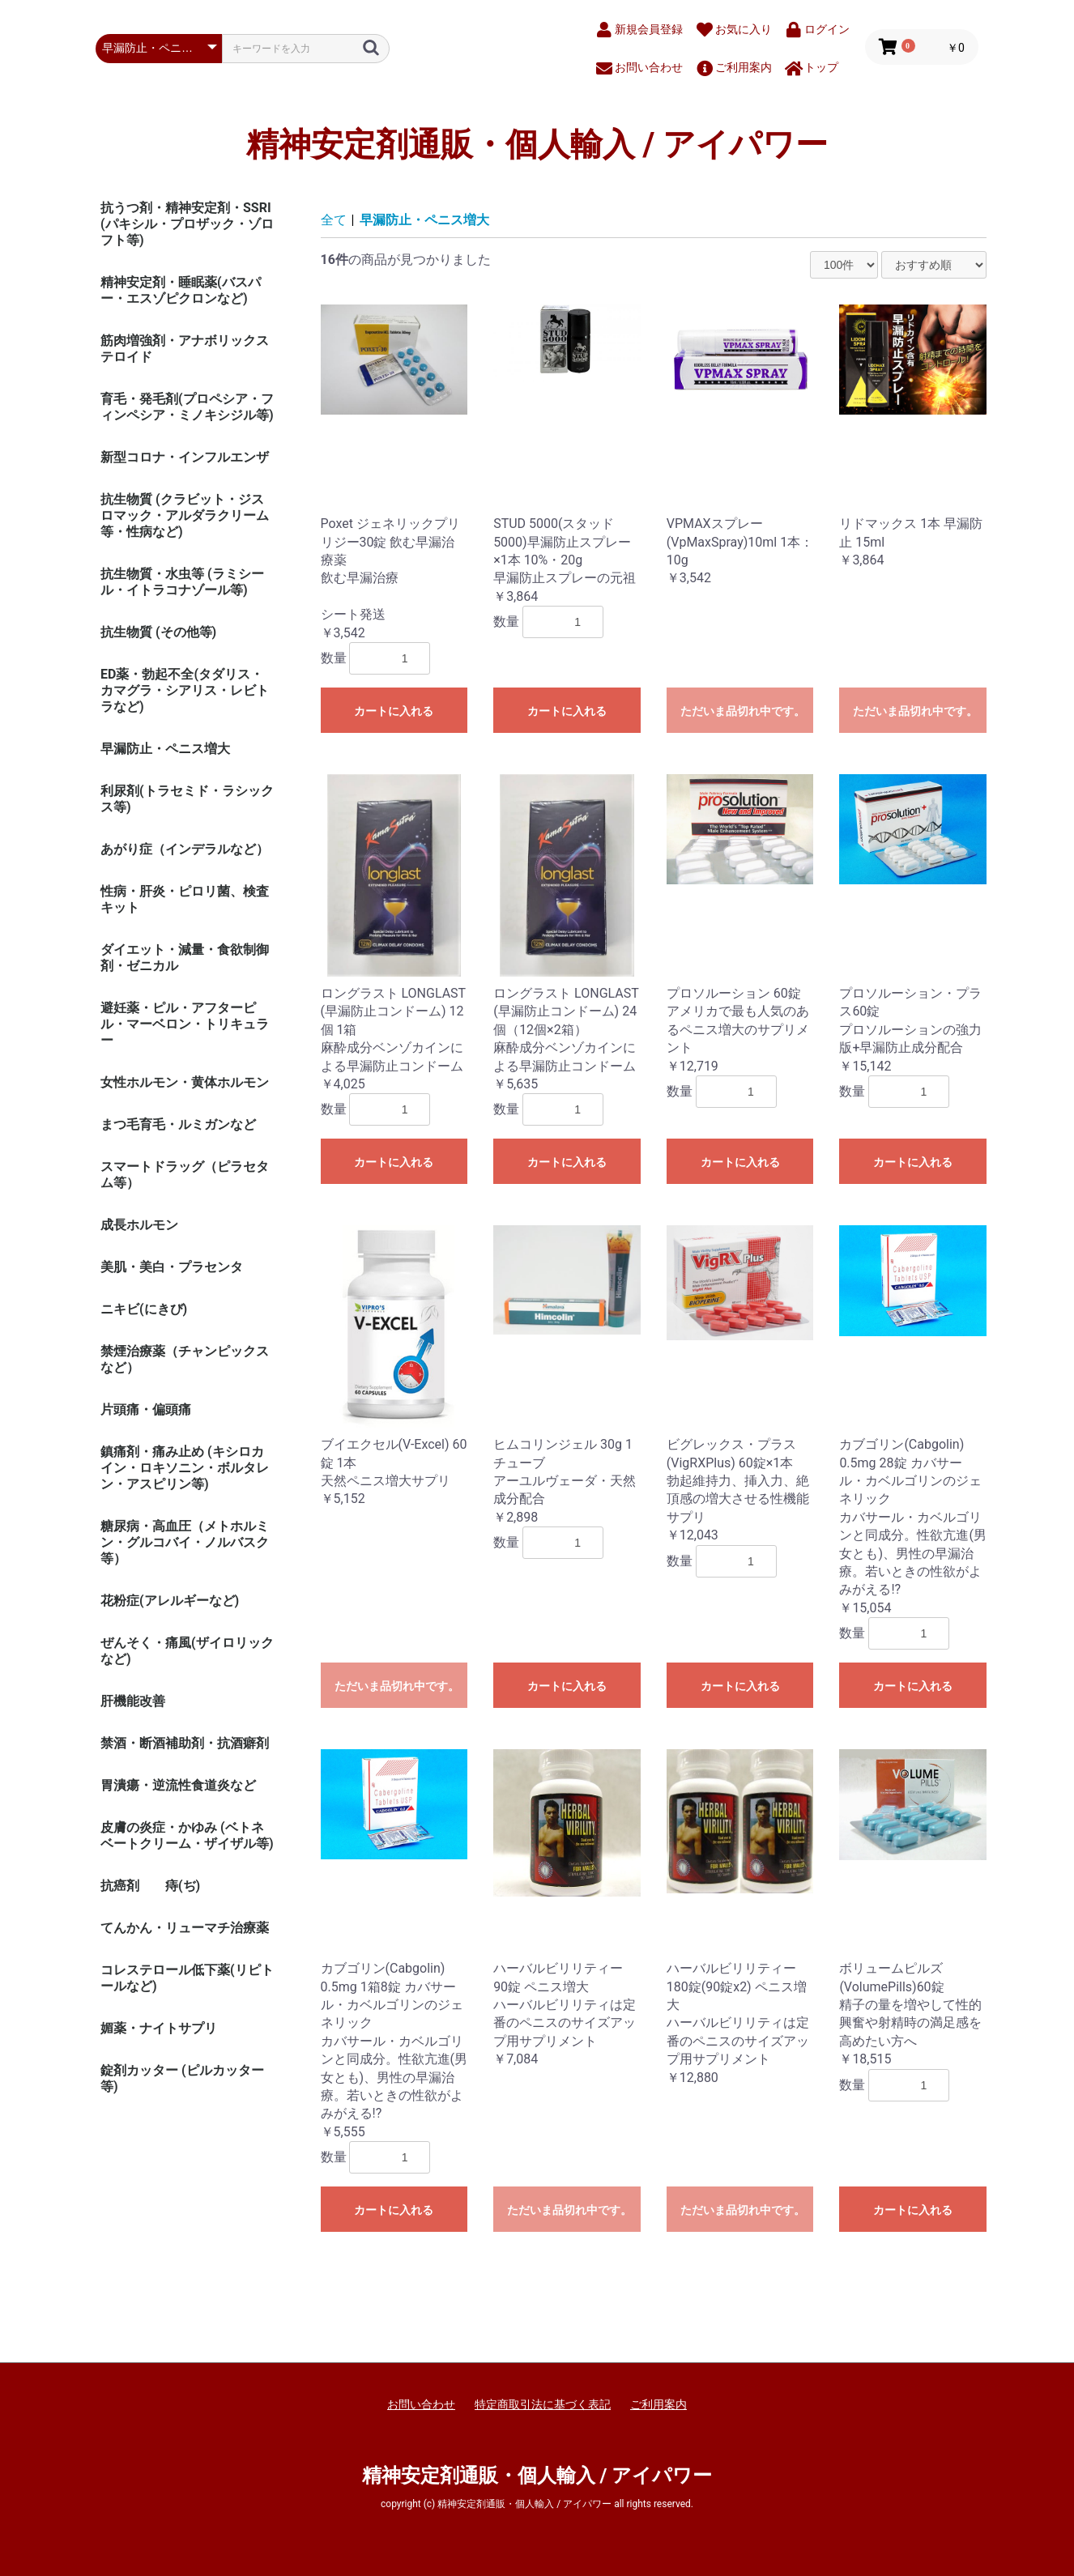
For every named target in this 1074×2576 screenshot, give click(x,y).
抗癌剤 (119, 1885)
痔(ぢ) (182, 1885)
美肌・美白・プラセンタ (171, 1267)
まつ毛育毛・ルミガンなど (178, 1124)
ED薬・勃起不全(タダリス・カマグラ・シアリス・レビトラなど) (184, 690)
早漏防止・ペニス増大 (165, 748)
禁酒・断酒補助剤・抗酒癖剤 (184, 1743)
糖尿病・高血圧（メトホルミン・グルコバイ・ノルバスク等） (184, 1542)
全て (334, 220)
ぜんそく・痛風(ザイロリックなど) (187, 1651)
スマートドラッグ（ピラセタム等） (184, 1174)
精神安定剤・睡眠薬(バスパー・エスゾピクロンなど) (180, 290)
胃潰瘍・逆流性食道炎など (178, 1785)
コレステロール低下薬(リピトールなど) (187, 1978)
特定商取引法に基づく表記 (543, 2404)
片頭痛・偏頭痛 (145, 1409)
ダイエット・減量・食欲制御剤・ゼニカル (184, 957)
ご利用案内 (658, 2404)
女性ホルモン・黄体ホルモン (184, 1082)
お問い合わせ (421, 2404)
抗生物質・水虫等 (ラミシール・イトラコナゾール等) (182, 582)
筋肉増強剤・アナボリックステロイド (184, 348)
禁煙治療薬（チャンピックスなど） (184, 1359)
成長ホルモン (139, 1225)
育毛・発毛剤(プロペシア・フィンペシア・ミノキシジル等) (187, 407)
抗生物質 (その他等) (158, 632)
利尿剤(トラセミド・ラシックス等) (187, 799)
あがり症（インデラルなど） (184, 849)
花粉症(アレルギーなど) (169, 1600)
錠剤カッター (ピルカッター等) (182, 2078)
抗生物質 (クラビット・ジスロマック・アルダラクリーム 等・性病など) (184, 515)
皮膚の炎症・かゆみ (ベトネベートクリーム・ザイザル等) (187, 1835)
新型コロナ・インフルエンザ (184, 457)
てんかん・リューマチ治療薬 (184, 1927)
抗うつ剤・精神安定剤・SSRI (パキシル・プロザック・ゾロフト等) (187, 224)
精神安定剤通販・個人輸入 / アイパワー (537, 145)
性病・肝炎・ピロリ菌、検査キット (184, 899)
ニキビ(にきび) (143, 1309)
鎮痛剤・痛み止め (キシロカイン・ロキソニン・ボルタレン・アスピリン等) (184, 1468)
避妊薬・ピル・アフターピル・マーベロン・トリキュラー (184, 1024)
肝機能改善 (132, 1701)
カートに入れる (393, 711)
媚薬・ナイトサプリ (158, 2028)
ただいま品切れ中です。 (742, 711)
